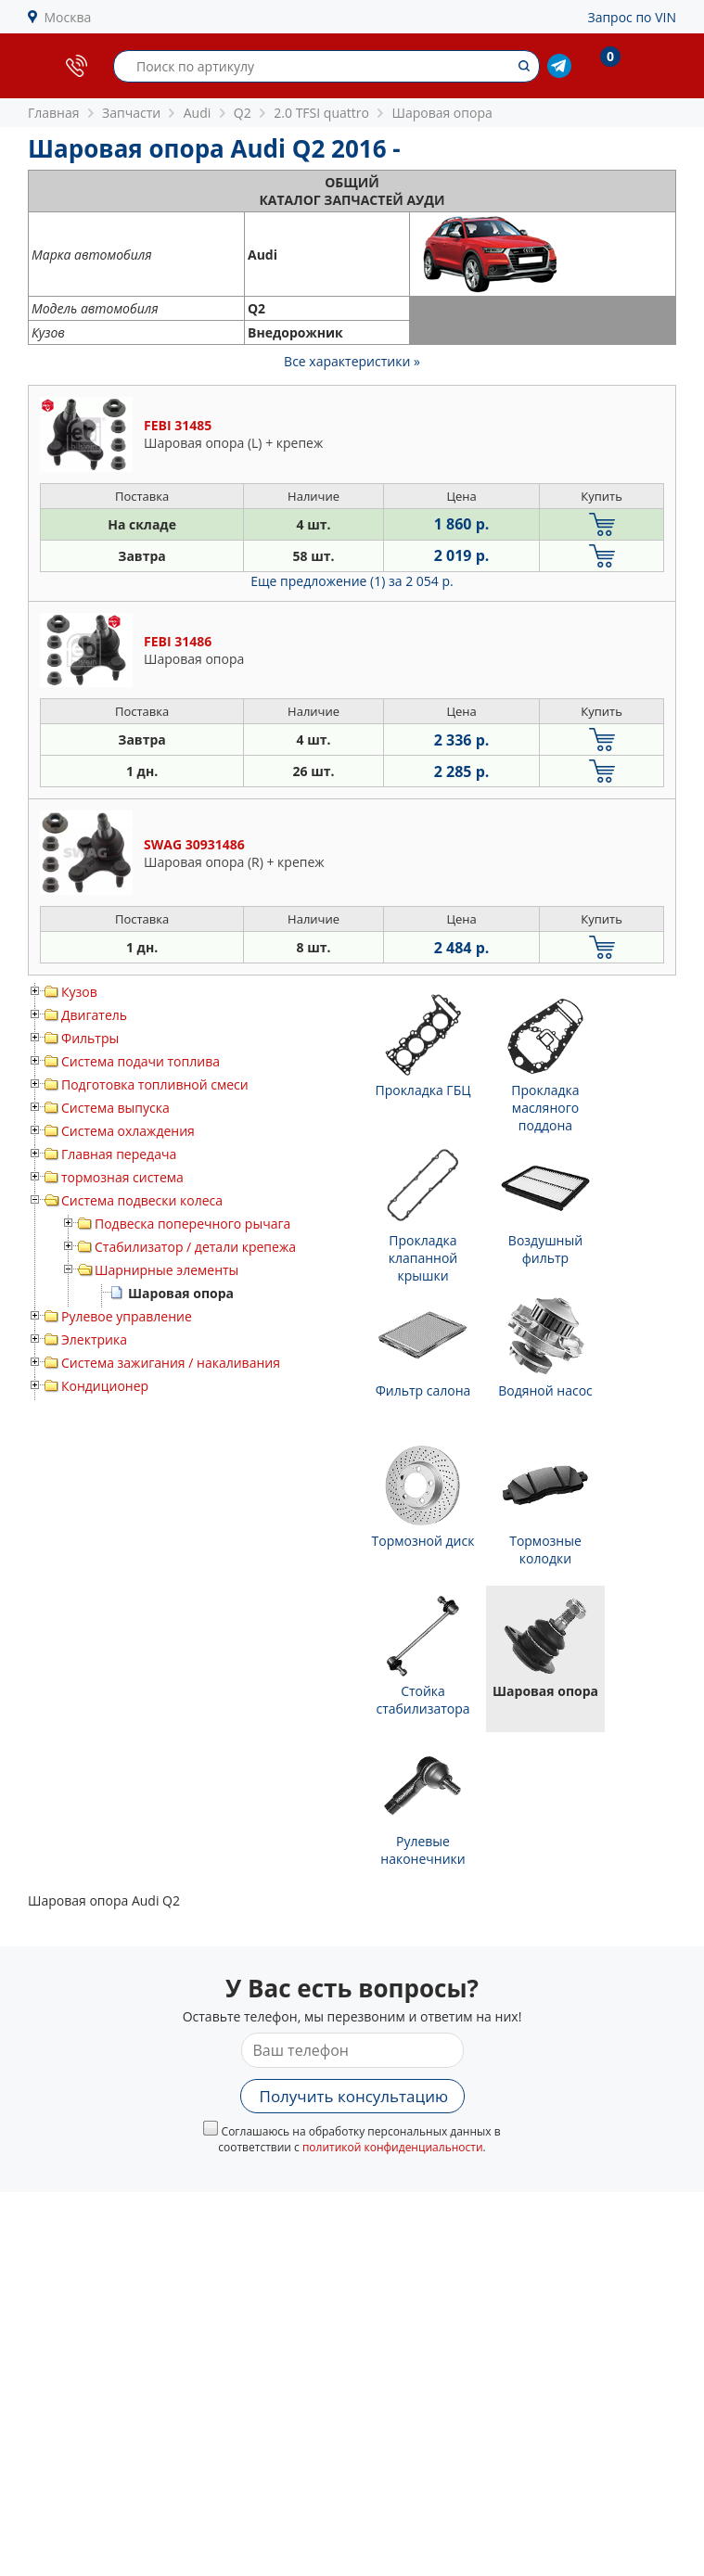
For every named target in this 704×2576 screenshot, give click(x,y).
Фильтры (90, 1038)
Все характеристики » (352, 361)
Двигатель (94, 1015)
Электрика (94, 1339)
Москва (68, 17)
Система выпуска (115, 1107)
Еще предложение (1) (351, 581)
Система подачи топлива (140, 1061)
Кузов (79, 992)
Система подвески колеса (142, 1200)
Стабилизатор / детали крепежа (195, 1247)
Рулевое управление (126, 1316)
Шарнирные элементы (166, 1270)
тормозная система (122, 1177)
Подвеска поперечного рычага (192, 1223)
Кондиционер (104, 1386)
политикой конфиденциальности (392, 2147)
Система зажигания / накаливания (170, 1362)
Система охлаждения (128, 1131)
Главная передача (118, 1154)
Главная (54, 112)
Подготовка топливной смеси (155, 1084)
